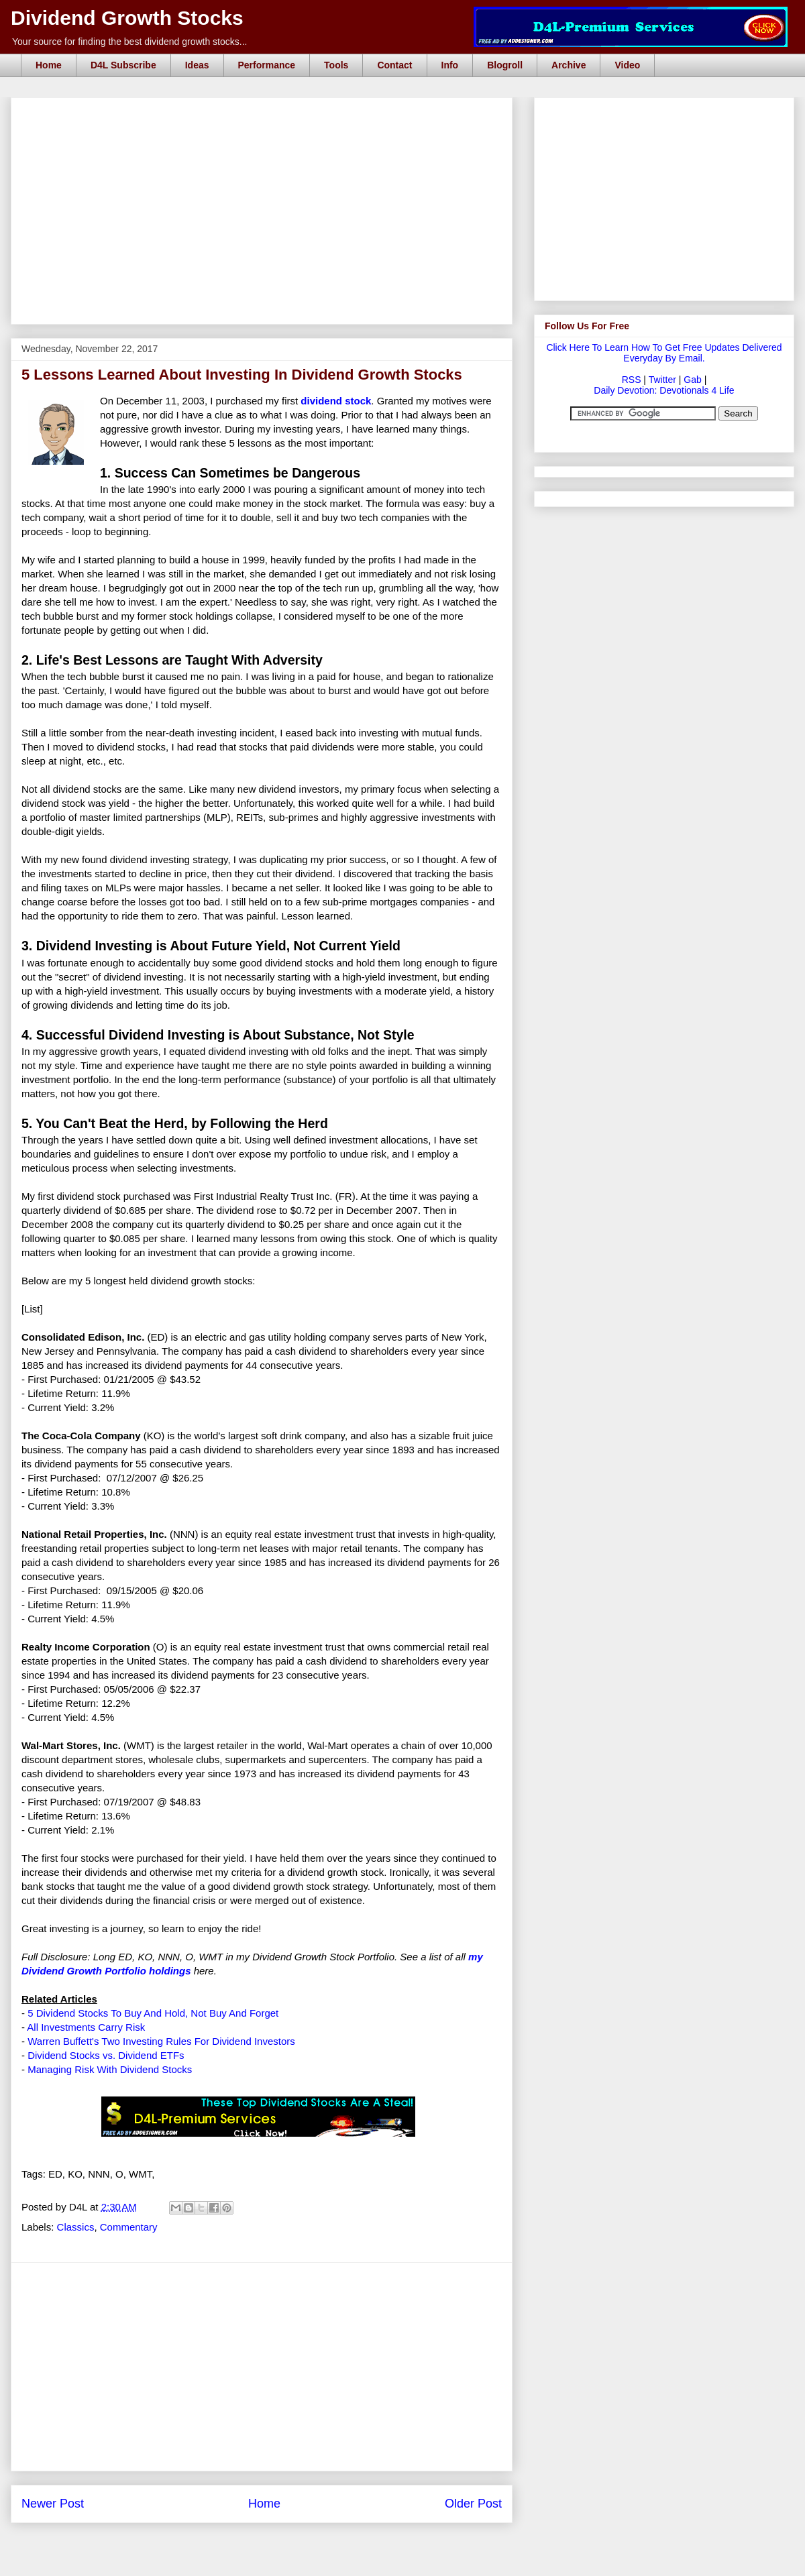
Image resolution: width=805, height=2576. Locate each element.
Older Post (473, 2503)
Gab (692, 379)
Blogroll (505, 65)
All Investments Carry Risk (86, 2027)
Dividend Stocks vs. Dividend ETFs (106, 2055)
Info (450, 65)
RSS (631, 379)
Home (49, 65)
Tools (336, 65)
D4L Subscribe (123, 65)
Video (627, 65)
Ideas (197, 65)
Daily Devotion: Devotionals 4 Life (664, 390)
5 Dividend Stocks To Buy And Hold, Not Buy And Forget (153, 2013)
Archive (568, 65)
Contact (394, 65)
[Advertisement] (265, 113)
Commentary (129, 2227)
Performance (267, 65)
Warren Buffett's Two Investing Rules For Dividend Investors (161, 2041)
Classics (76, 2227)
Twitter (662, 379)
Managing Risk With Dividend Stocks (110, 2069)
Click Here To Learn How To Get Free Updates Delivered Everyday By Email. (664, 352)
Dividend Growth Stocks (127, 18)
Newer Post (52, 2503)
